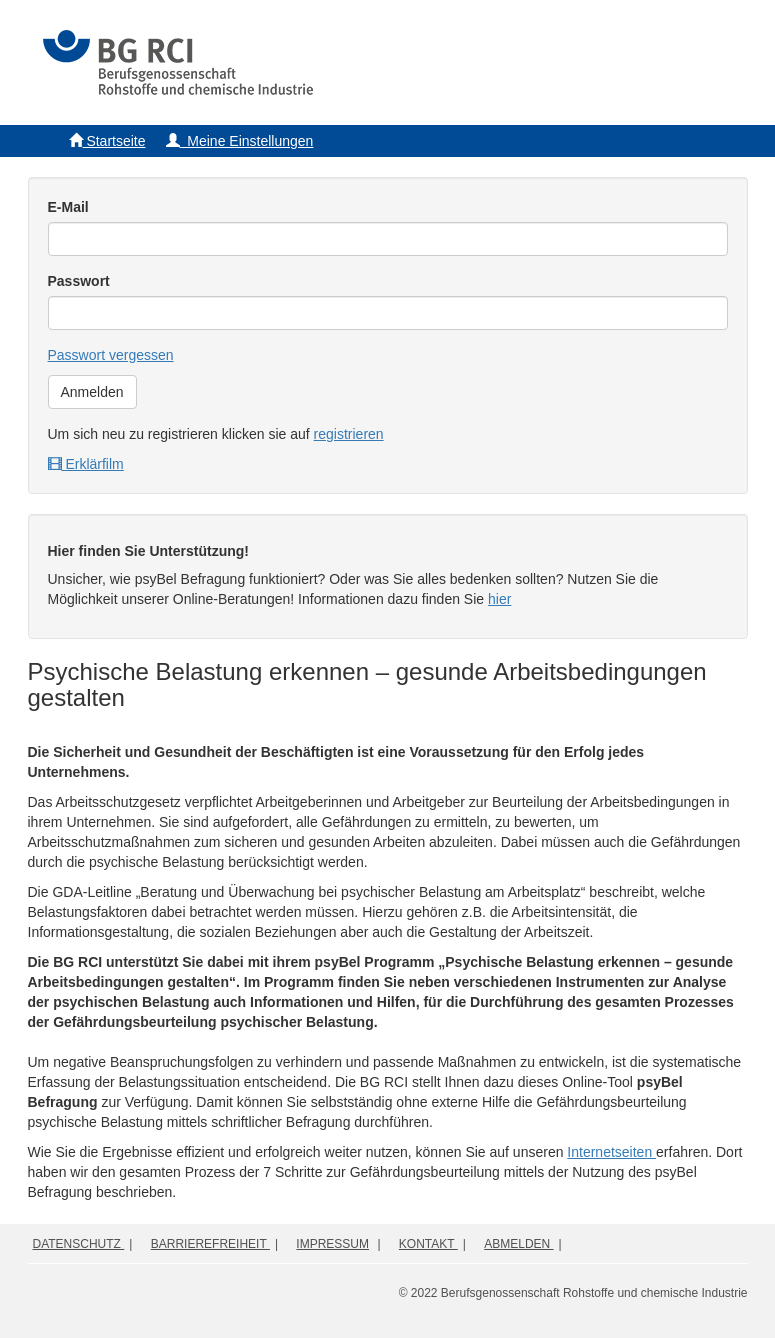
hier (499, 599)
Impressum (332, 1244)
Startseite (107, 141)
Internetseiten (611, 1152)
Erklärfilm (86, 464)
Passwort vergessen (111, 355)
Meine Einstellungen (240, 141)
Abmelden (518, 1244)
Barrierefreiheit (210, 1244)
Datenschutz (79, 1244)
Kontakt (428, 1244)
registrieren (349, 434)
